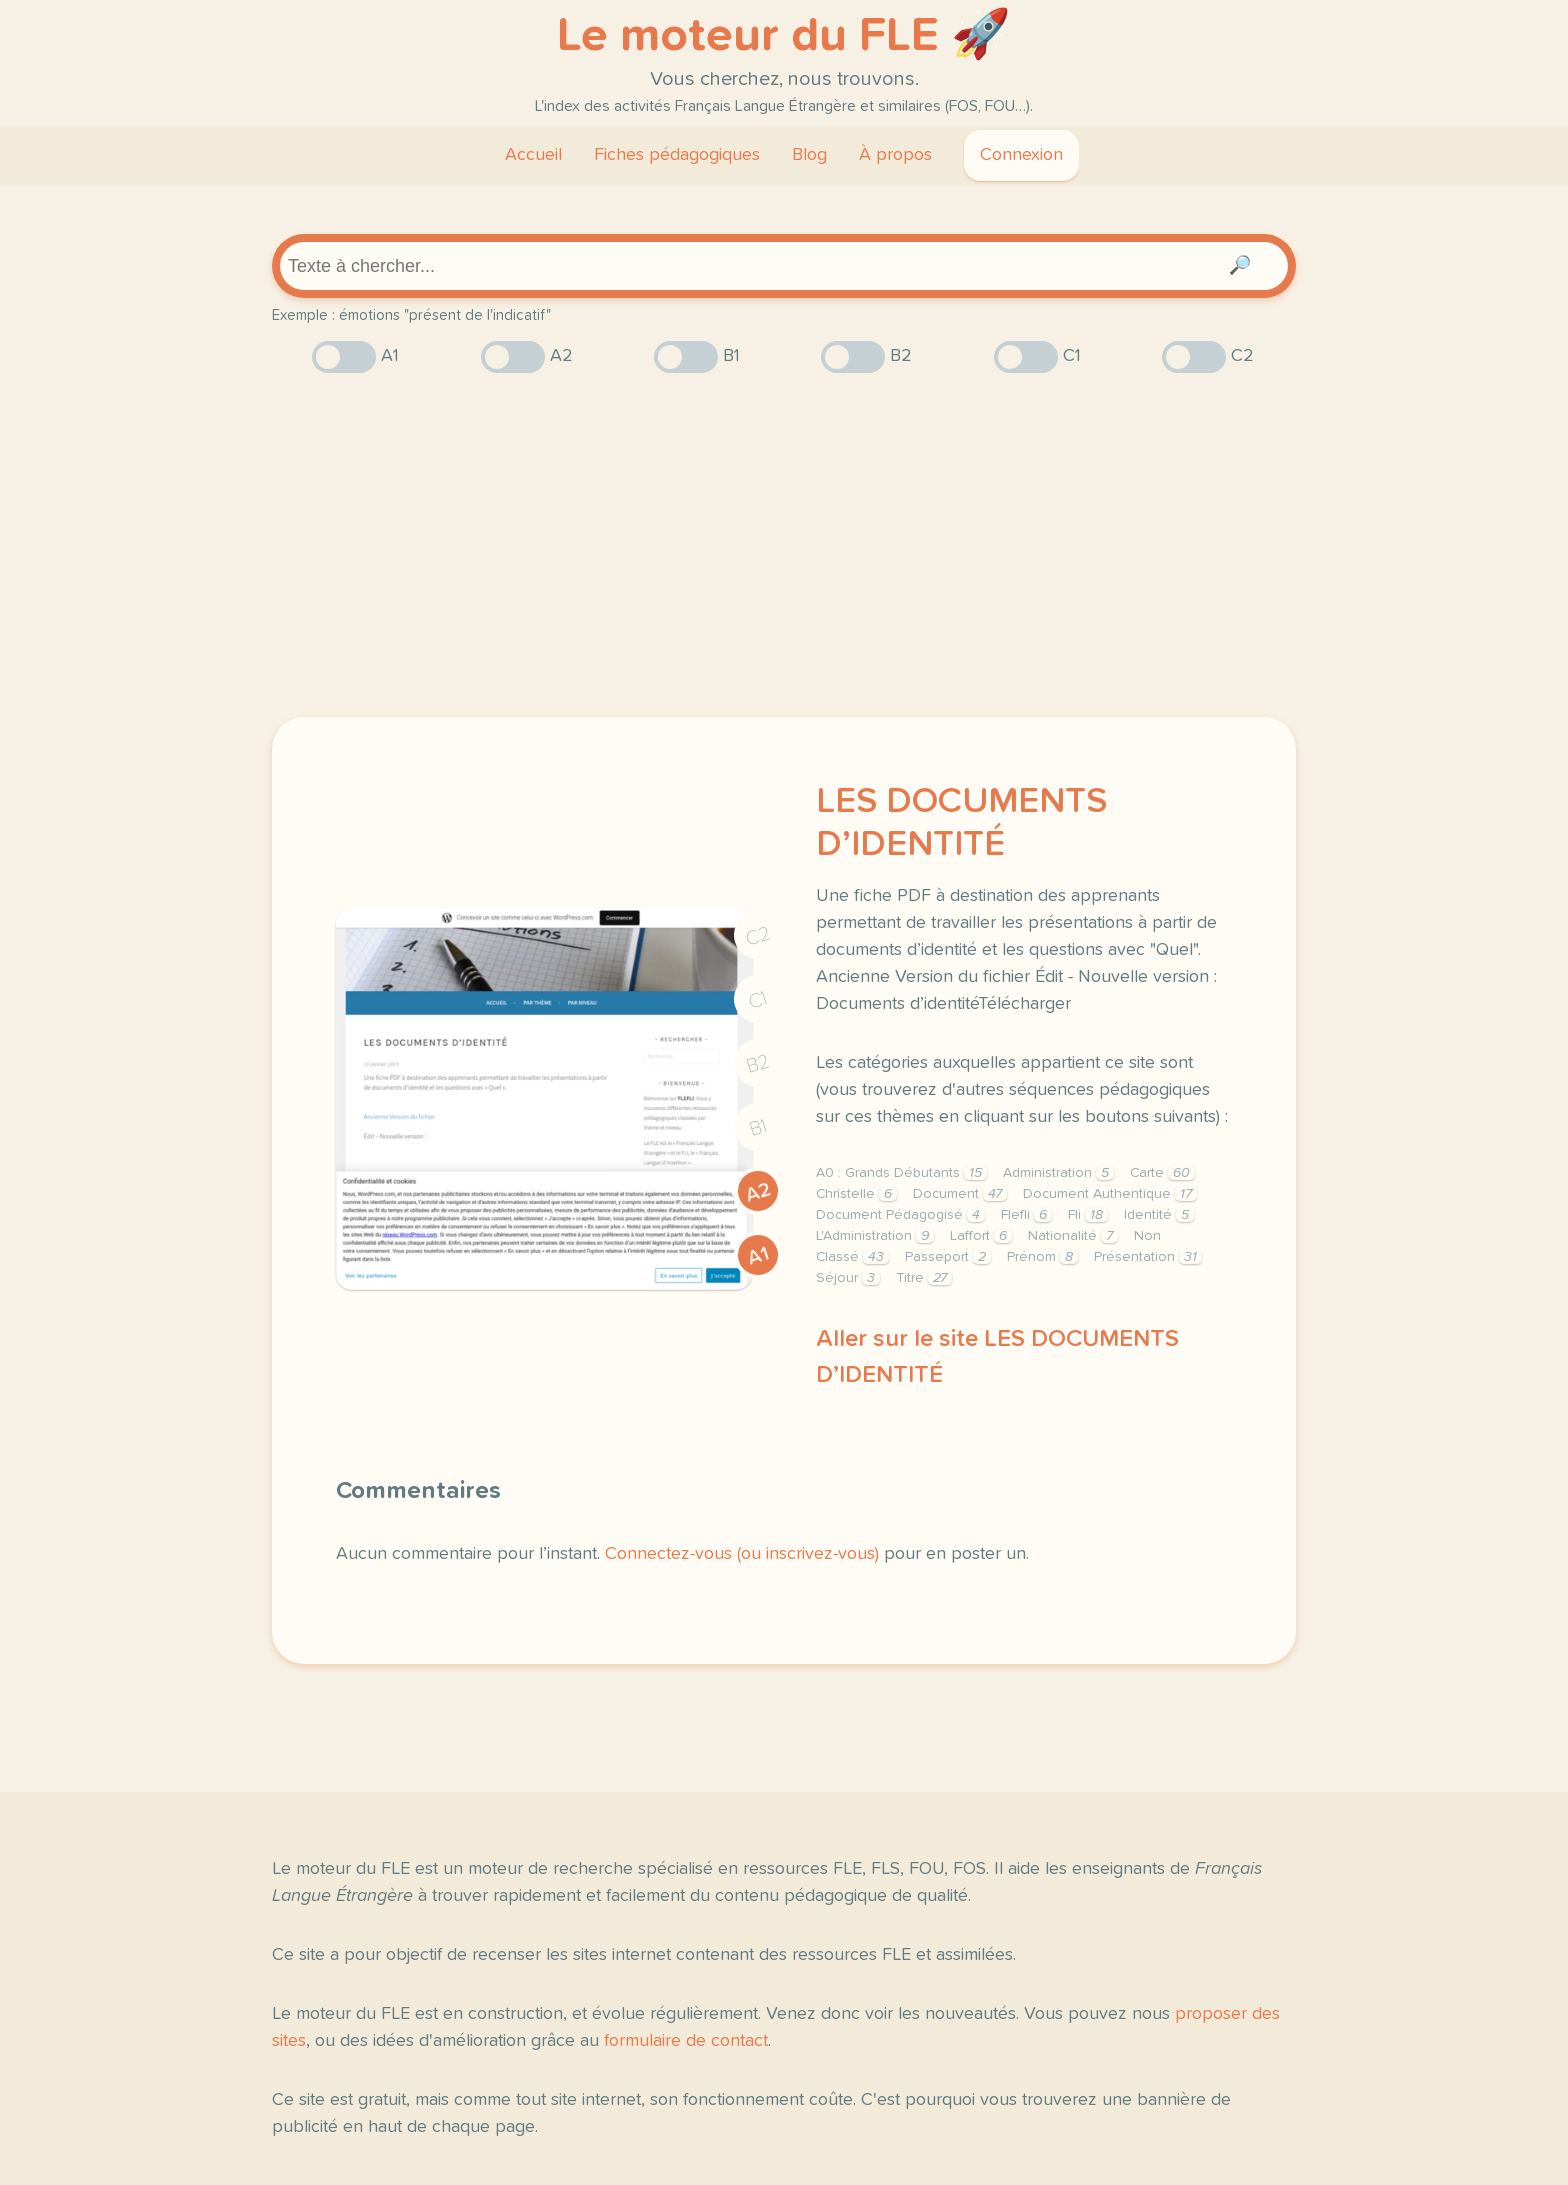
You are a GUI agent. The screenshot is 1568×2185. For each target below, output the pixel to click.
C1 (758, 1000)
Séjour (848, 1278)
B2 (758, 1064)
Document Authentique (1110, 1194)
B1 (758, 1128)
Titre (924, 1278)
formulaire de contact (686, 2041)
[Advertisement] (784, 545)
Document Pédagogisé (900, 1215)
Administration (1058, 1173)
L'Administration (875, 1236)
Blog (809, 155)
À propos (895, 155)
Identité (1159, 1215)
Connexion (1021, 155)
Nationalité (1073, 1236)
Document (960, 1194)
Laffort (981, 1236)
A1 (758, 1256)
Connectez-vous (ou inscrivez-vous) (742, 1554)
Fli (1088, 1215)
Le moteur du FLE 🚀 (784, 36)
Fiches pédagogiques (677, 155)
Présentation (1148, 1257)
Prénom (1042, 1257)
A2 (758, 1192)
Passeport (948, 1257)
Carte (1162, 1173)
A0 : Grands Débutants (901, 1173)
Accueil (533, 155)
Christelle (856, 1194)
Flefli (1026, 1215)
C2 (758, 936)
